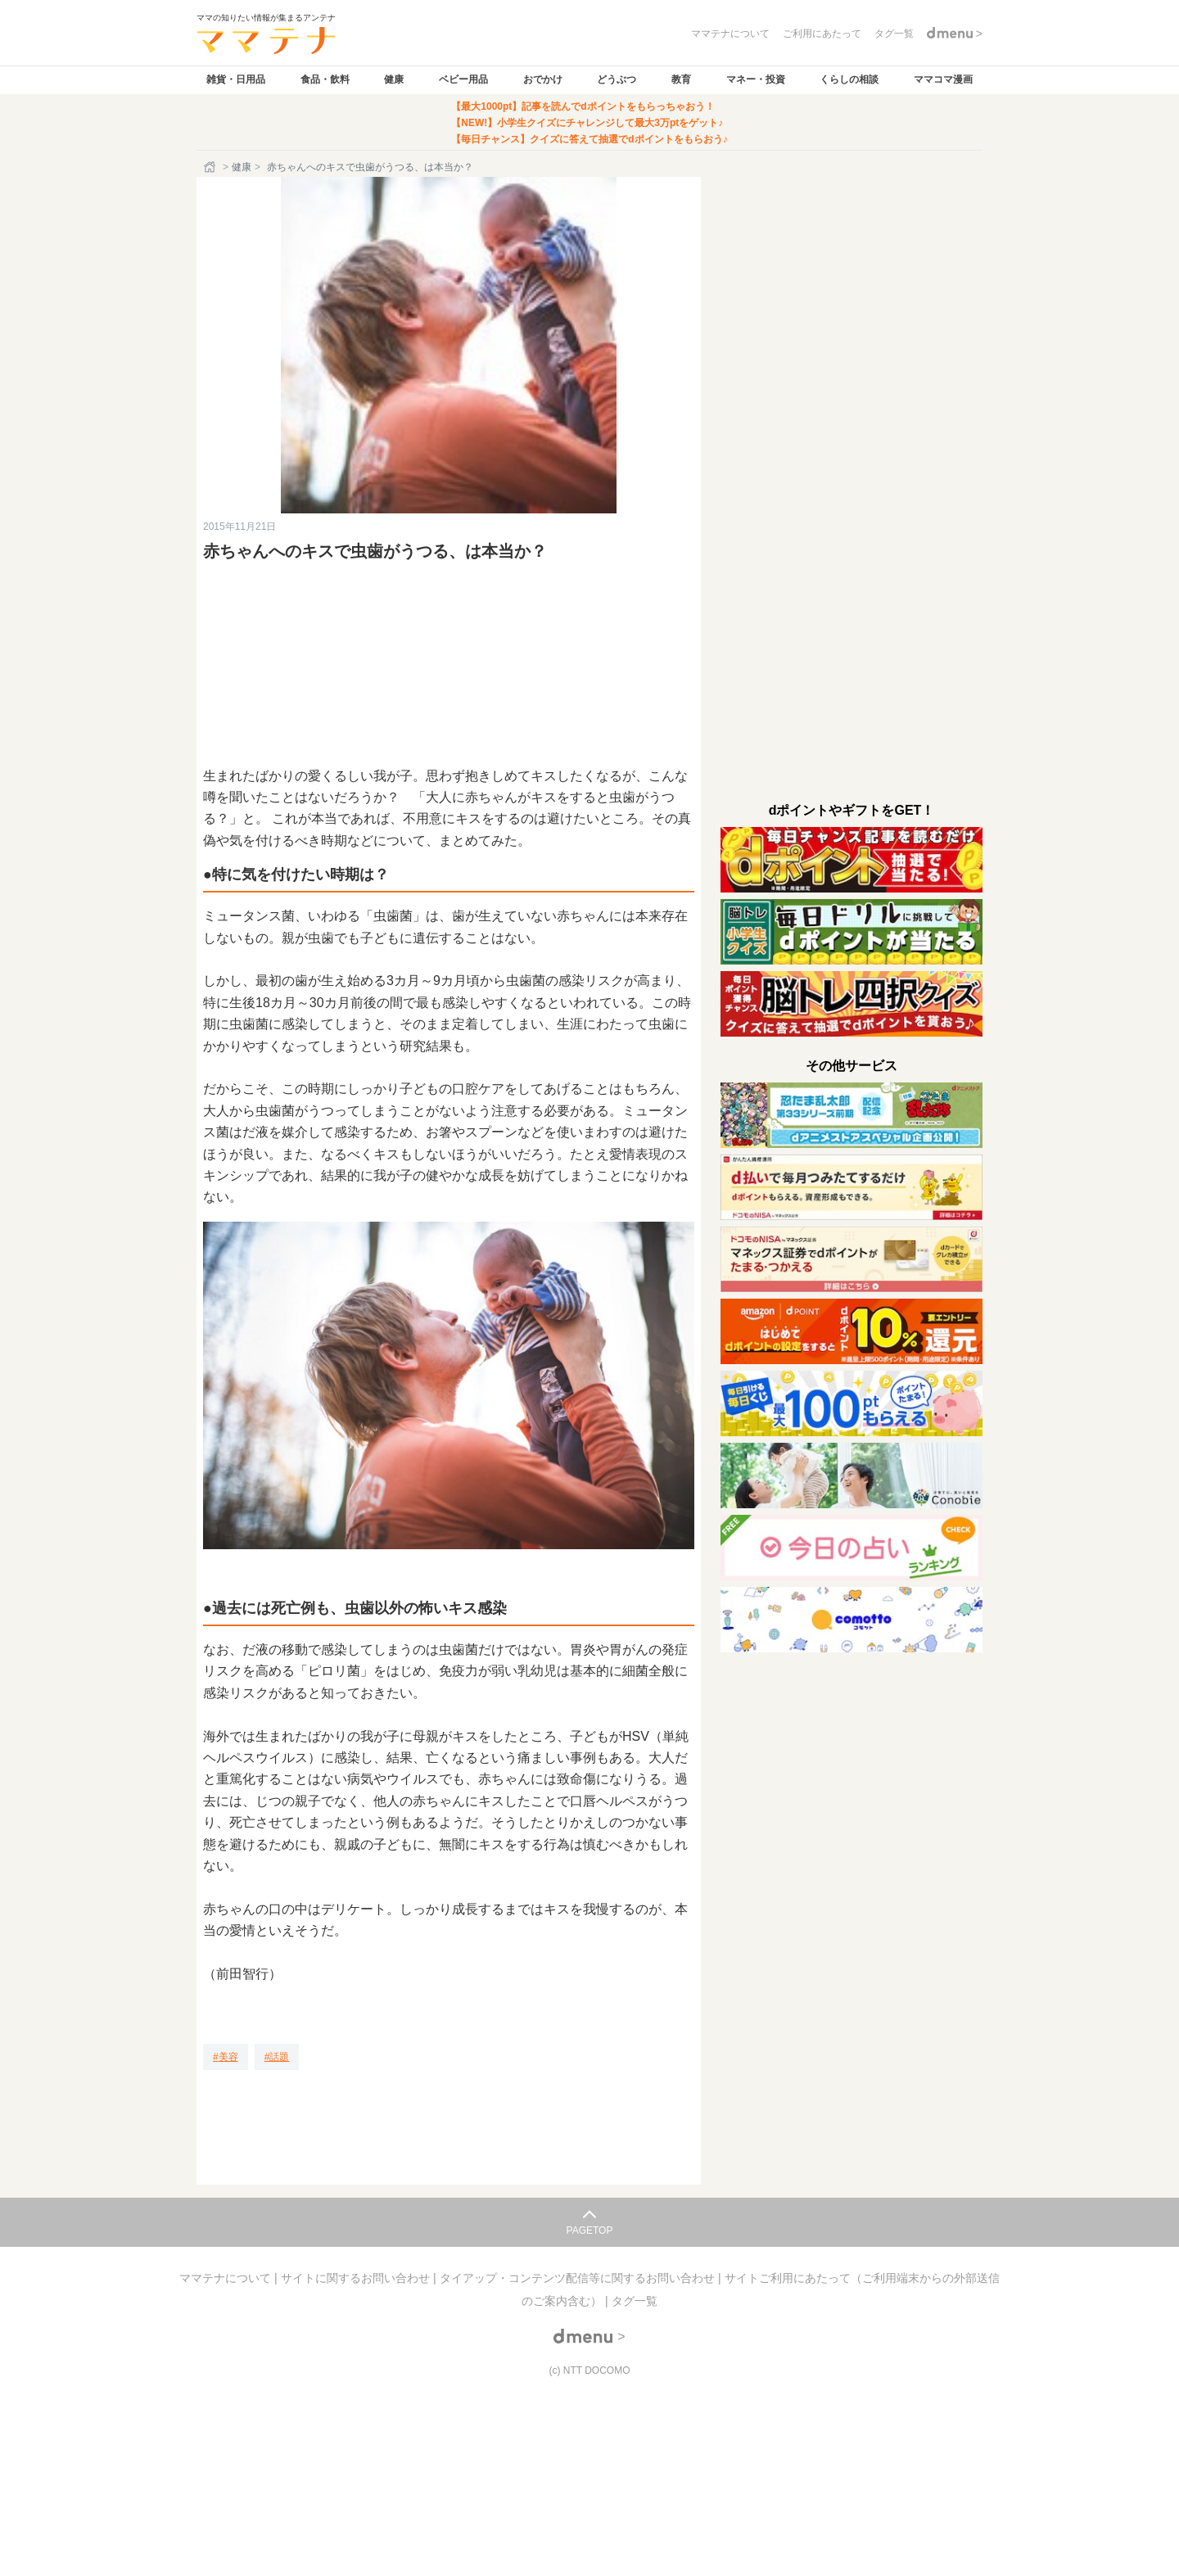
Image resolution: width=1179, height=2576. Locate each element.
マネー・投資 (755, 79)
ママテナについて (226, 2278)
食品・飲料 (325, 79)
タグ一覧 (634, 2300)
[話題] (277, 2057)
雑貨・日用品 (235, 79)
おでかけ (542, 79)
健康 (394, 79)
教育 (681, 79)
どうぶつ (616, 79)
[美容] (225, 2057)
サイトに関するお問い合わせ (357, 2278)
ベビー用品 (463, 79)
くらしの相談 (849, 79)
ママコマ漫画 (943, 79)
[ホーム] (211, 167)
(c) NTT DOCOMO (589, 2370)
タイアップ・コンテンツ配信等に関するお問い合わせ (579, 2278)
